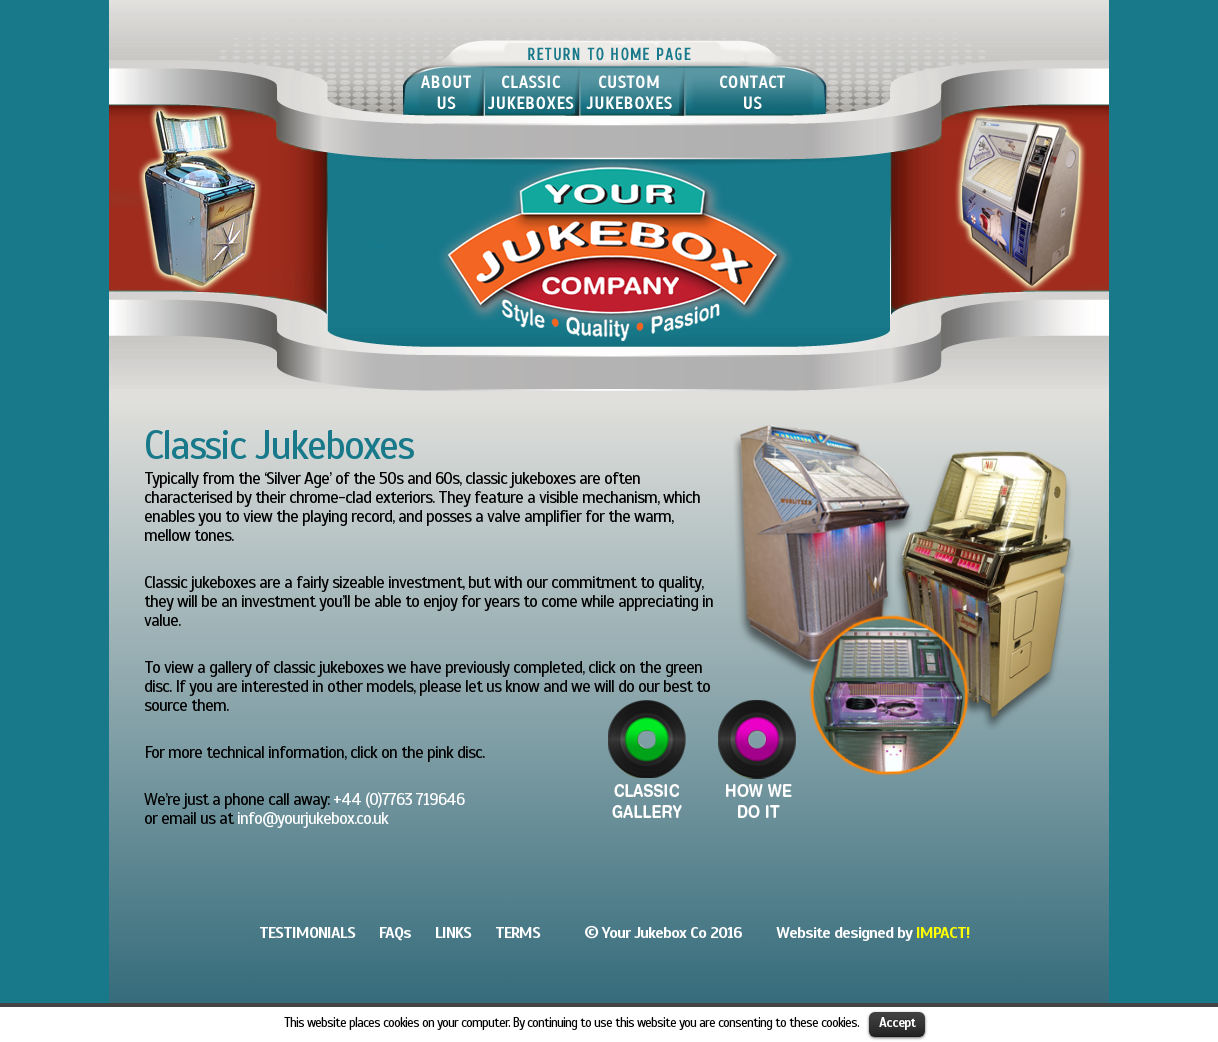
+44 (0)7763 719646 (398, 799)
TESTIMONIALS (307, 933)
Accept (897, 1023)
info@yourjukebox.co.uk (312, 818)
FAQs (395, 933)
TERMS (517, 933)
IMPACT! (942, 933)
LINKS (453, 933)
